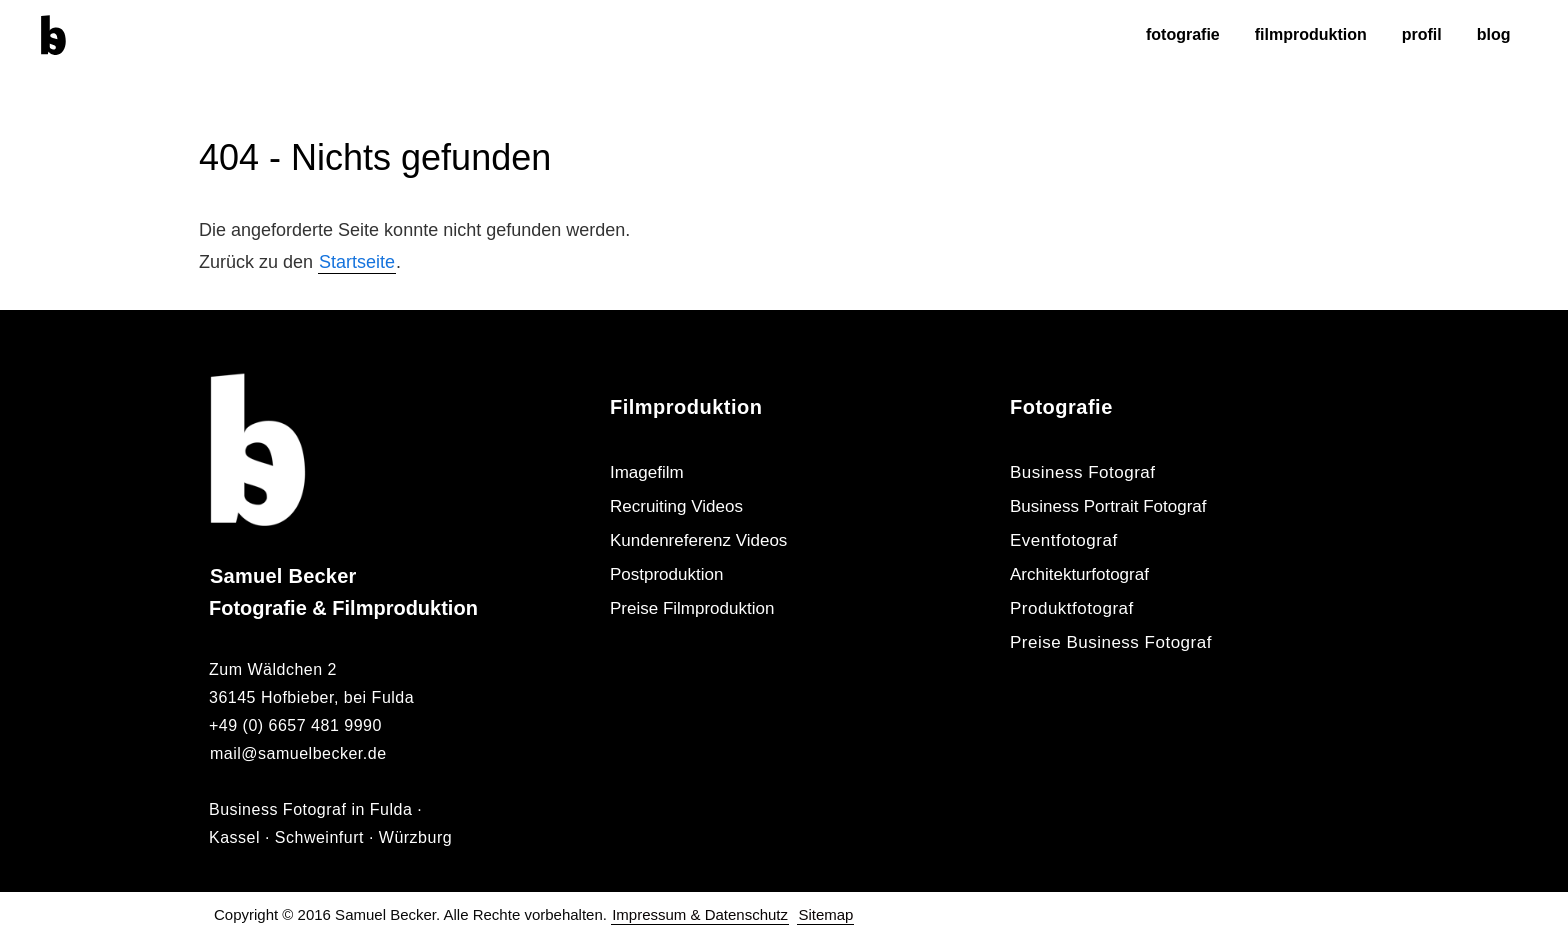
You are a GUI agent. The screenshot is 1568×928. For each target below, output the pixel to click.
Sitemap (825, 914)
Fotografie (1183, 34)
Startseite (357, 262)
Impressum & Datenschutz (700, 914)
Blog (1494, 34)
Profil (1422, 34)
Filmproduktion (1311, 34)
